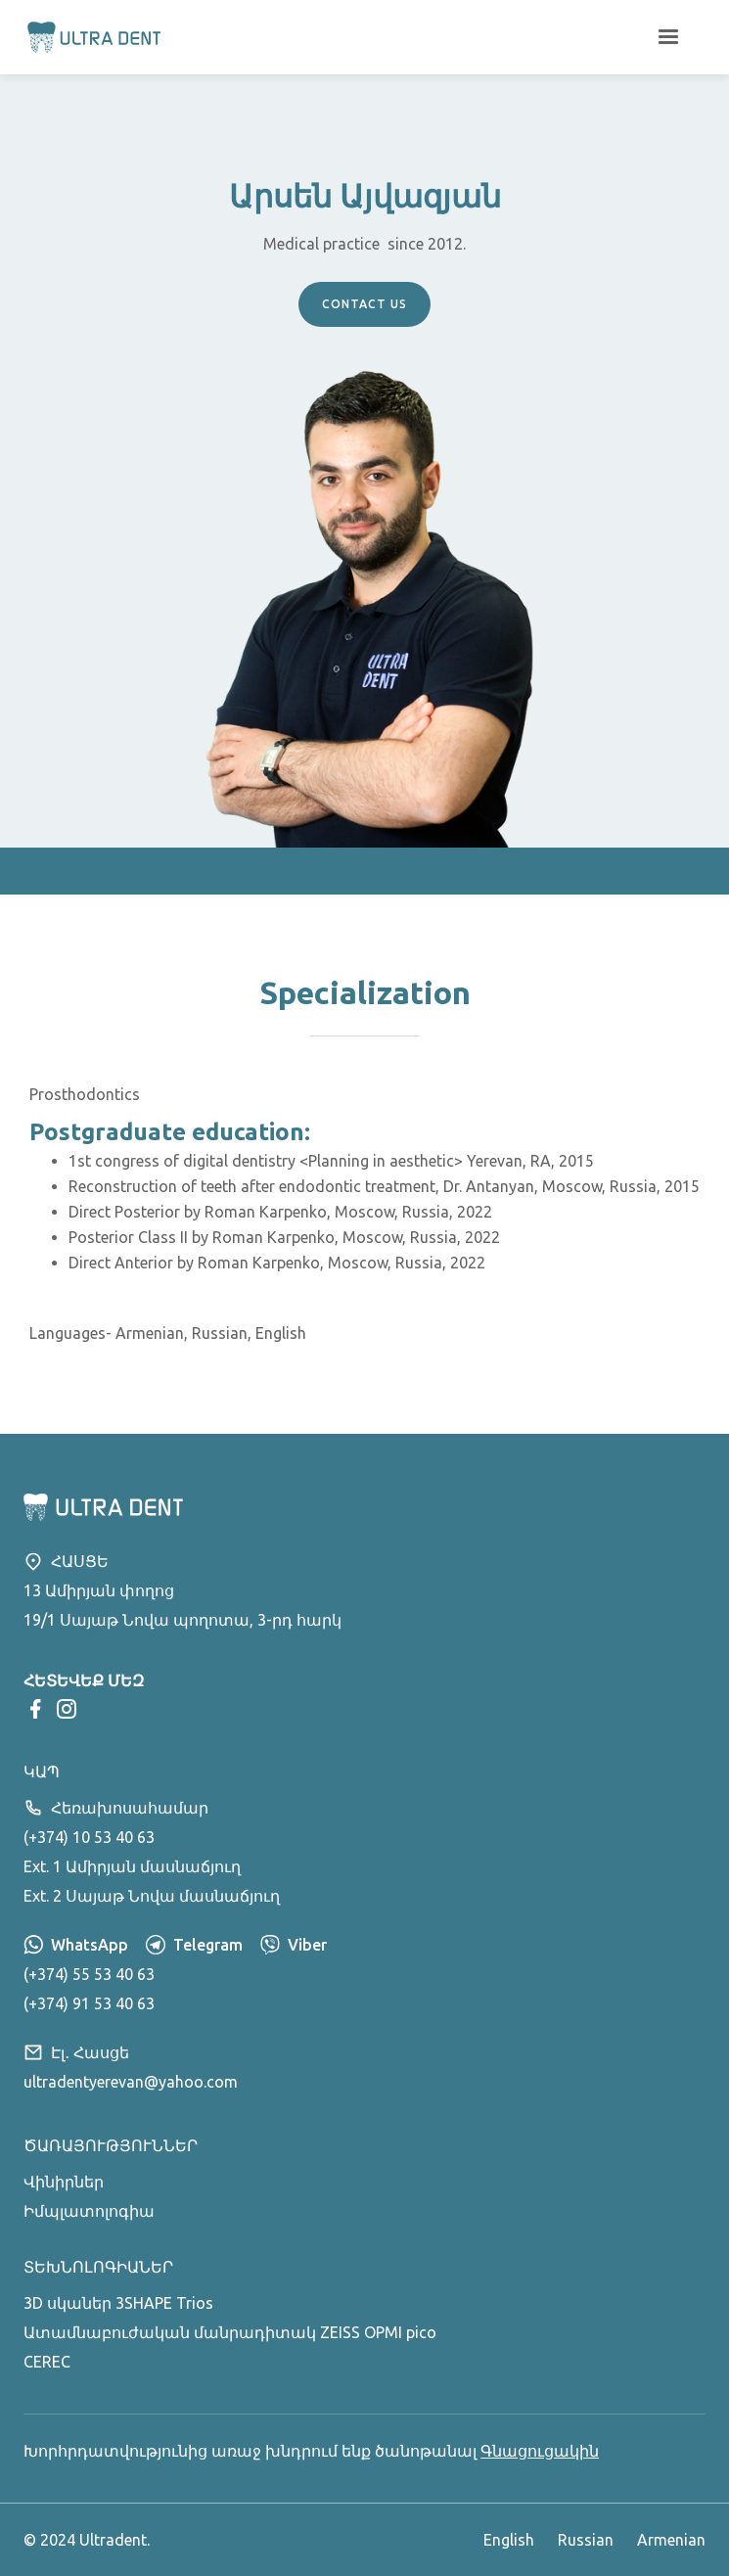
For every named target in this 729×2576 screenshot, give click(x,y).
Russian (586, 2540)
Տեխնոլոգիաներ (98, 2267)
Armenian (671, 2540)
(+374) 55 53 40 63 (89, 1974)
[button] (668, 37)
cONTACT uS (364, 304)
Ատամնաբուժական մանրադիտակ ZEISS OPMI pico (229, 2332)
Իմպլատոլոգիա (89, 2211)
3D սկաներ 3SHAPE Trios (118, 2303)
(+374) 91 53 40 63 (89, 2003)
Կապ (41, 1771)
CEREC (46, 2361)
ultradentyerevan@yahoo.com (130, 2082)
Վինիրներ (63, 2181)
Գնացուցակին (539, 2451)
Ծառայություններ (110, 2145)
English (508, 2540)
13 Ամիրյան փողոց (98, 1590)
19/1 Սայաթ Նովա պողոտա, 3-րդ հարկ (182, 1620)
